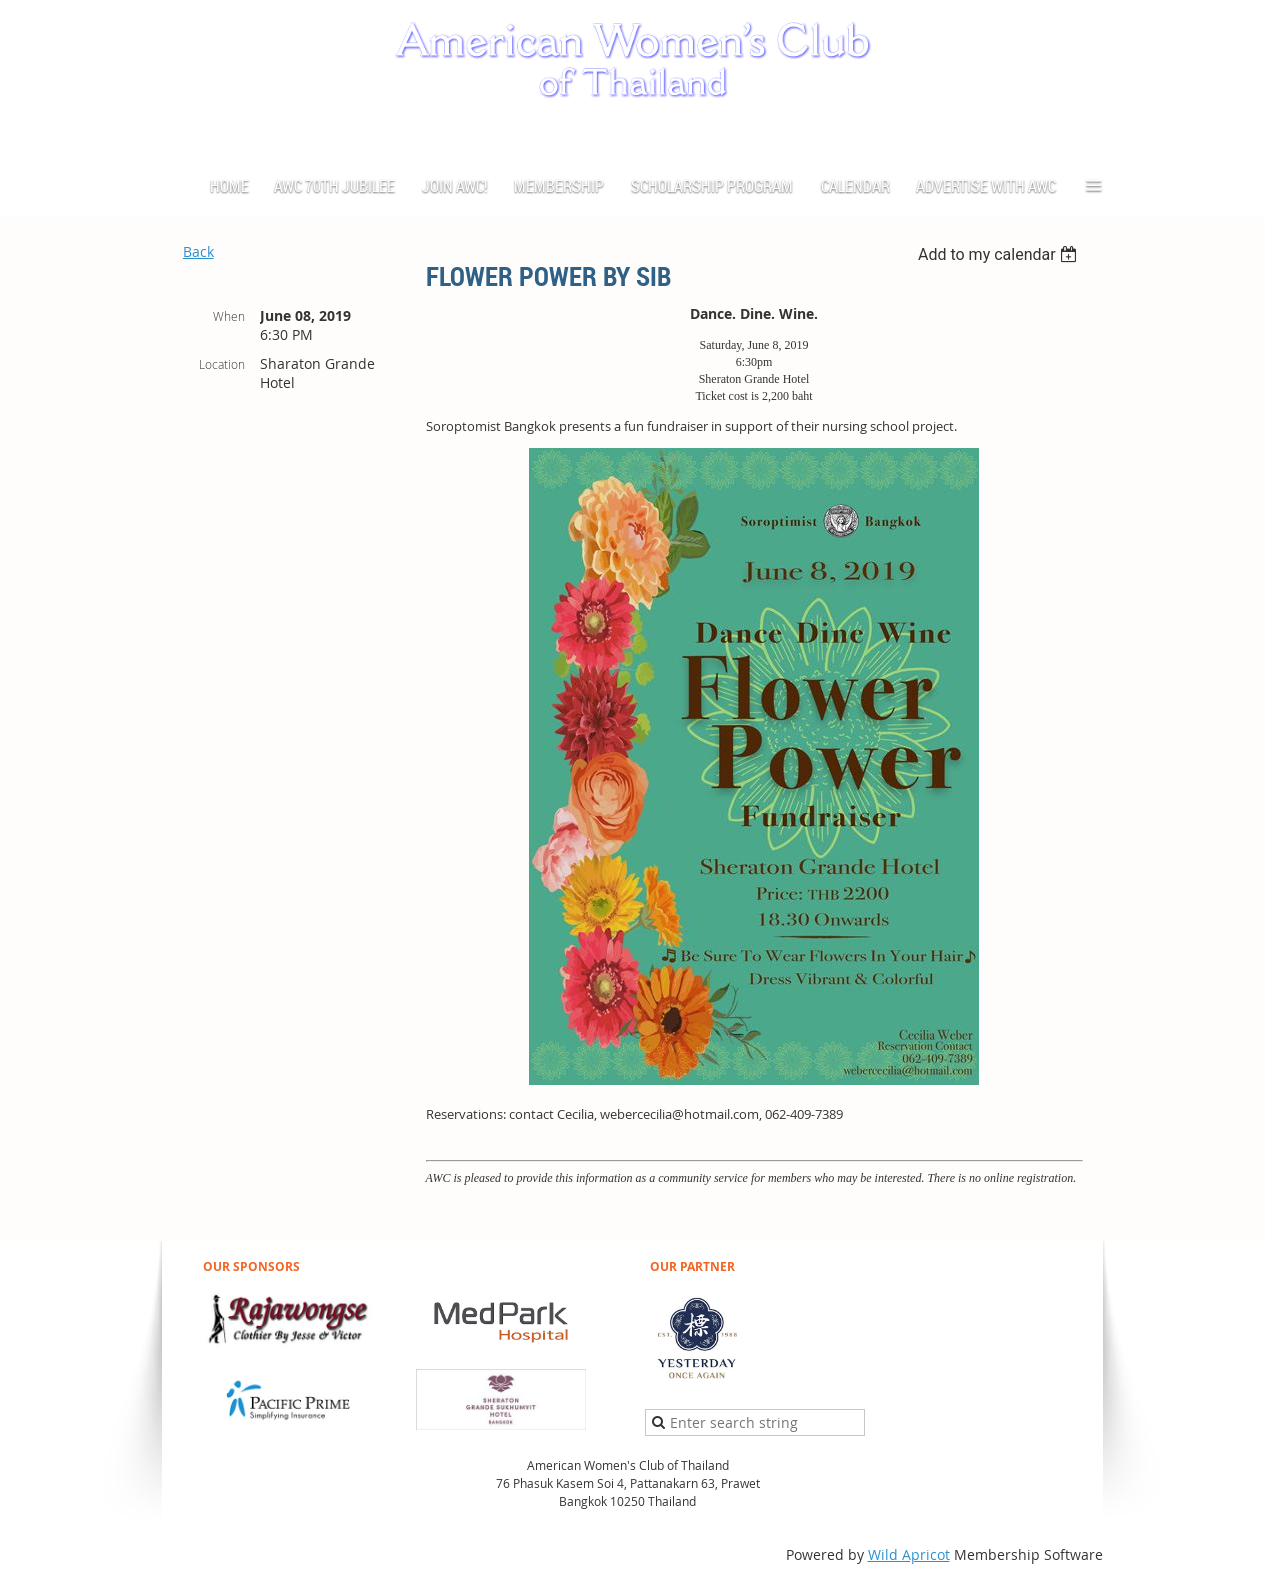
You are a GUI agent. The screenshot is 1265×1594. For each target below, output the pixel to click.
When (229, 316)
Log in (1083, 133)
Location (222, 364)
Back (198, 251)
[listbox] (1000, 254)
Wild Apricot (909, 1554)
